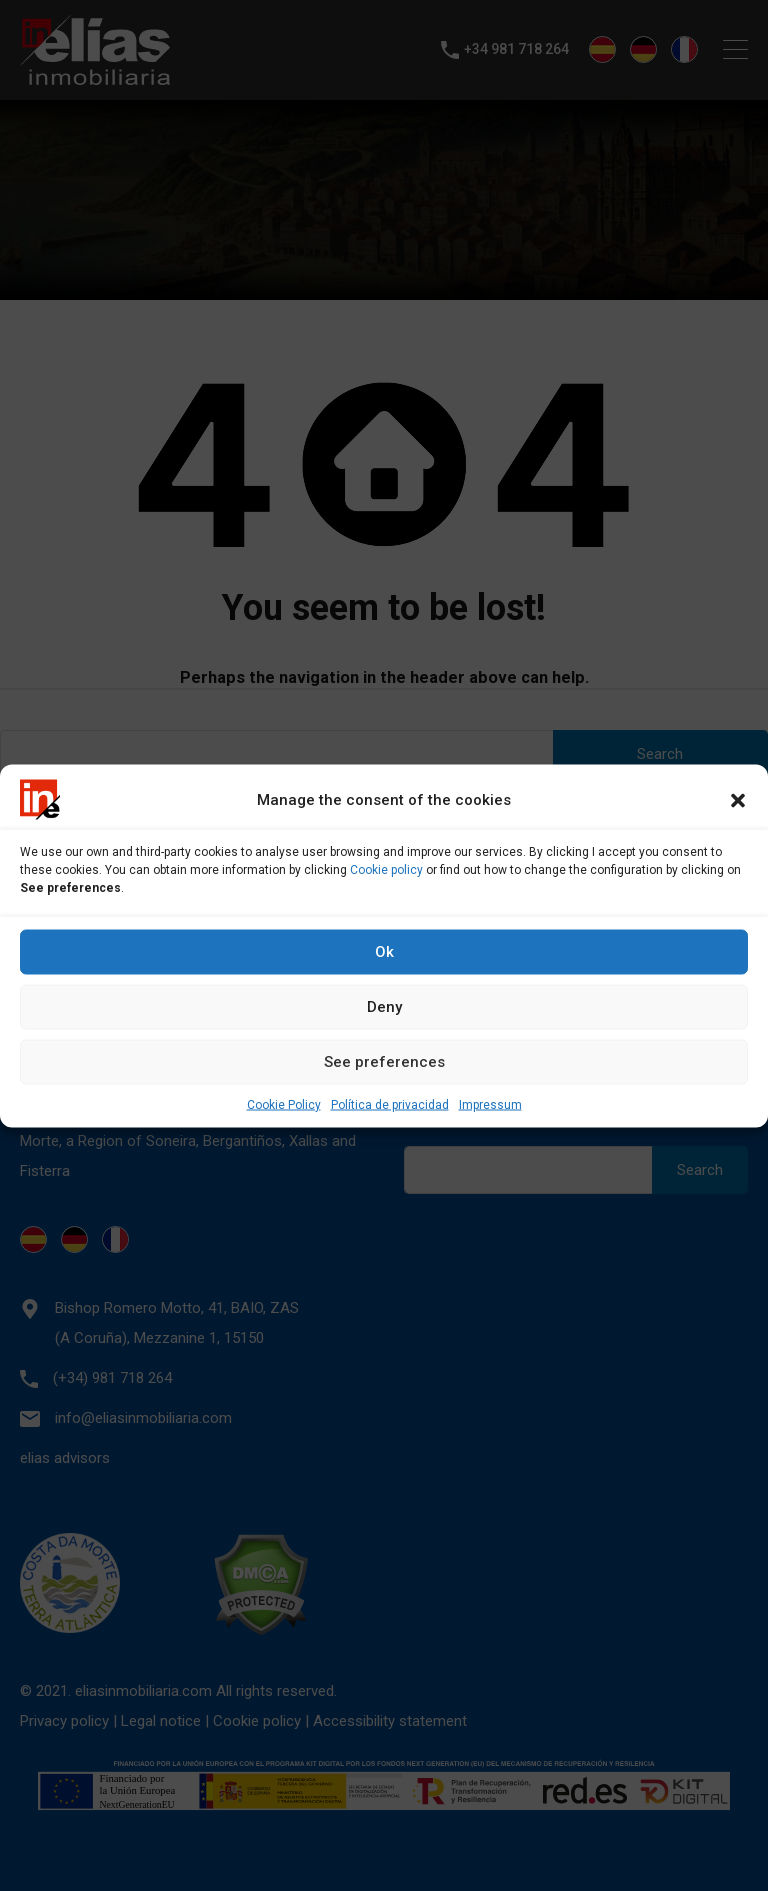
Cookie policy (386, 869)
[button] (738, 799)
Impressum (490, 1104)
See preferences (384, 1062)
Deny (384, 1007)
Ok (384, 952)
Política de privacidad (390, 1104)
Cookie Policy (284, 1104)
